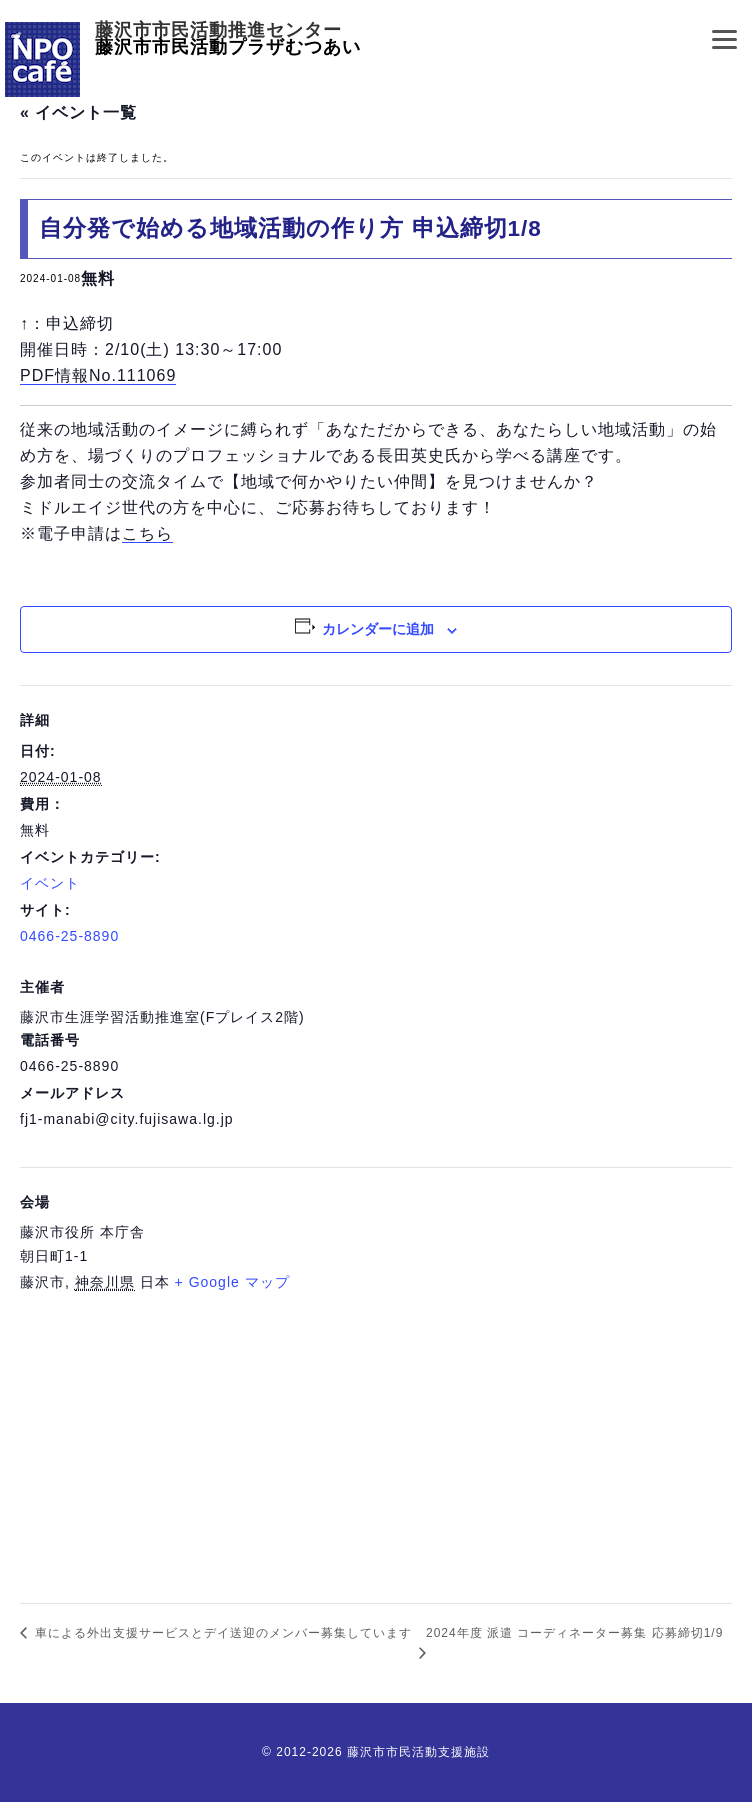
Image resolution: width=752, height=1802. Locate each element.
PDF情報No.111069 (98, 375)
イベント (50, 883)
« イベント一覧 (78, 112)
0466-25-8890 (69, 936)
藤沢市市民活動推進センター (218, 30)
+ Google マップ (232, 1282)
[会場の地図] (376, 1443)
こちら (147, 533)
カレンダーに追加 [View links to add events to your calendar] (378, 629)
